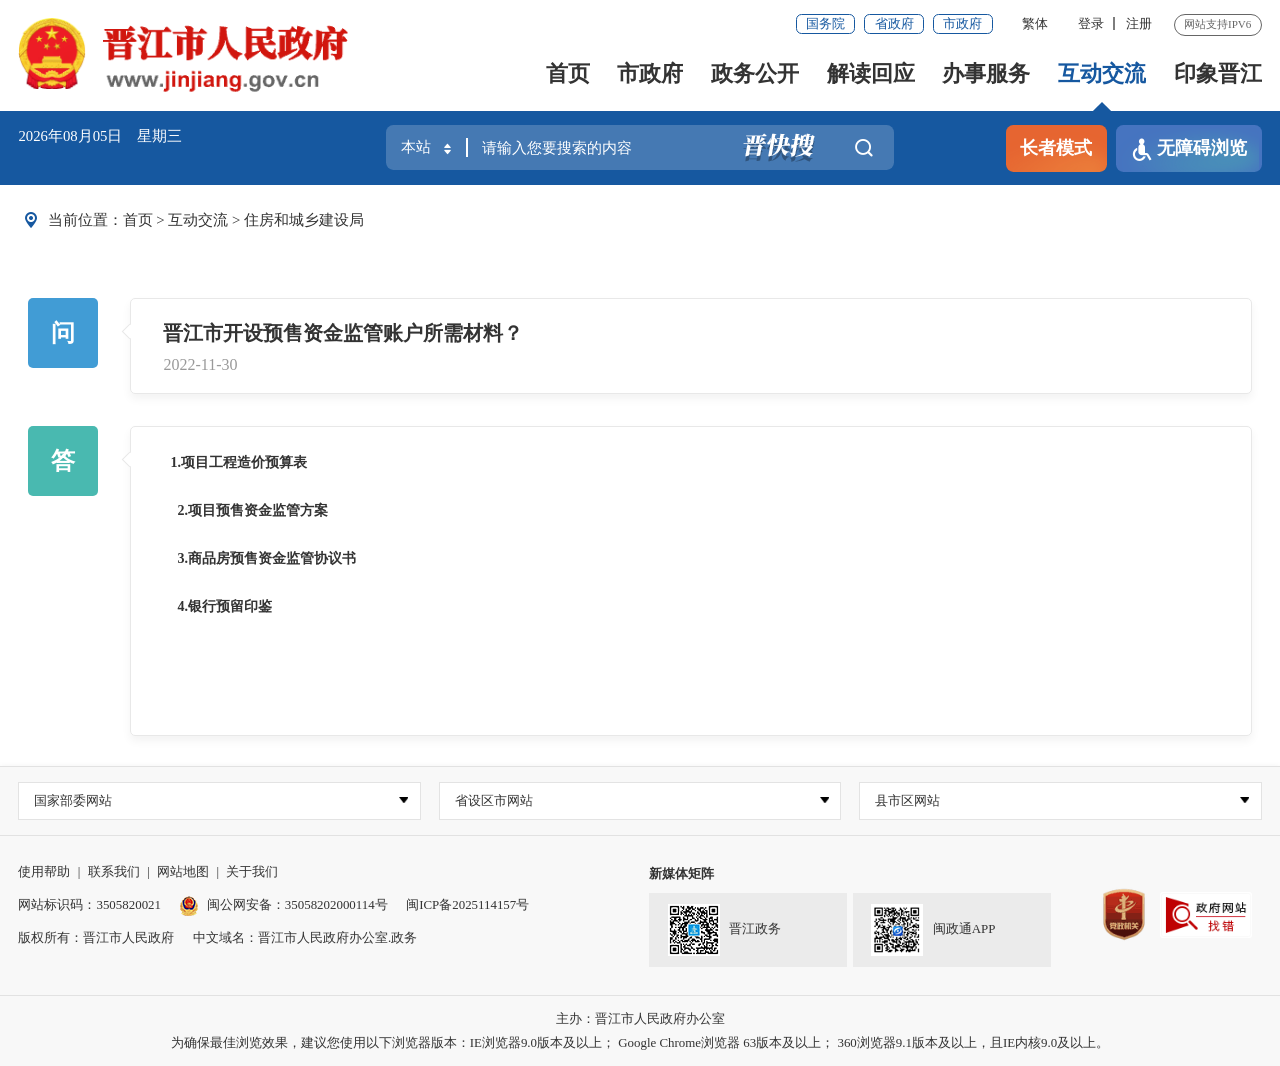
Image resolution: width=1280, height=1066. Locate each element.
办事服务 (986, 73)
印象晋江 (1218, 73)
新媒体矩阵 (681, 873)
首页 (568, 73)
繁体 (1035, 23)
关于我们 (252, 871)
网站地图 (183, 871)
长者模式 (1056, 148)
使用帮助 (44, 871)
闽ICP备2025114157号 (467, 904)
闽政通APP (933, 931)
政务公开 (755, 73)
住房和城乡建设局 (304, 220)
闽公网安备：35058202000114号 (283, 904)
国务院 (825, 23)
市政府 (962, 23)
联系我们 (114, 871)
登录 (1091, 23)
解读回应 (871, 73)
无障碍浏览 (1189, 149)
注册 (1139, 23)
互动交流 (1102, 73)
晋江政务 (724, 931)
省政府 (894, 23)
